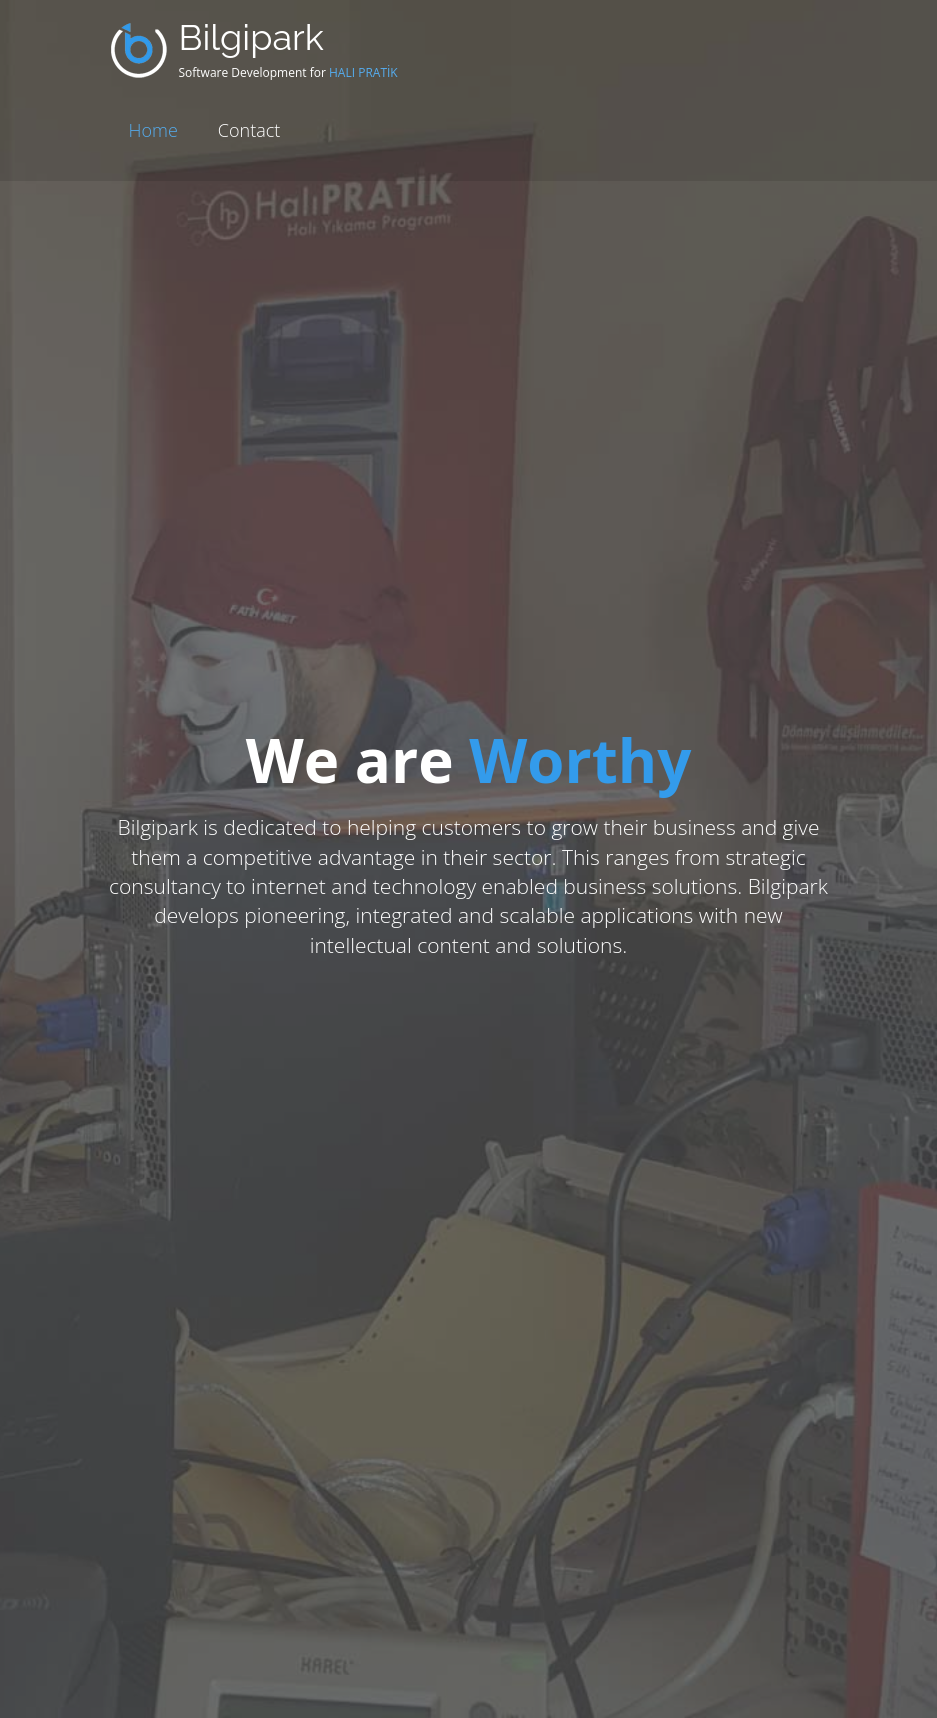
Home (153, 130)
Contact (249, 130)
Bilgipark (251, 37)
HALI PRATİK (363, 72)
